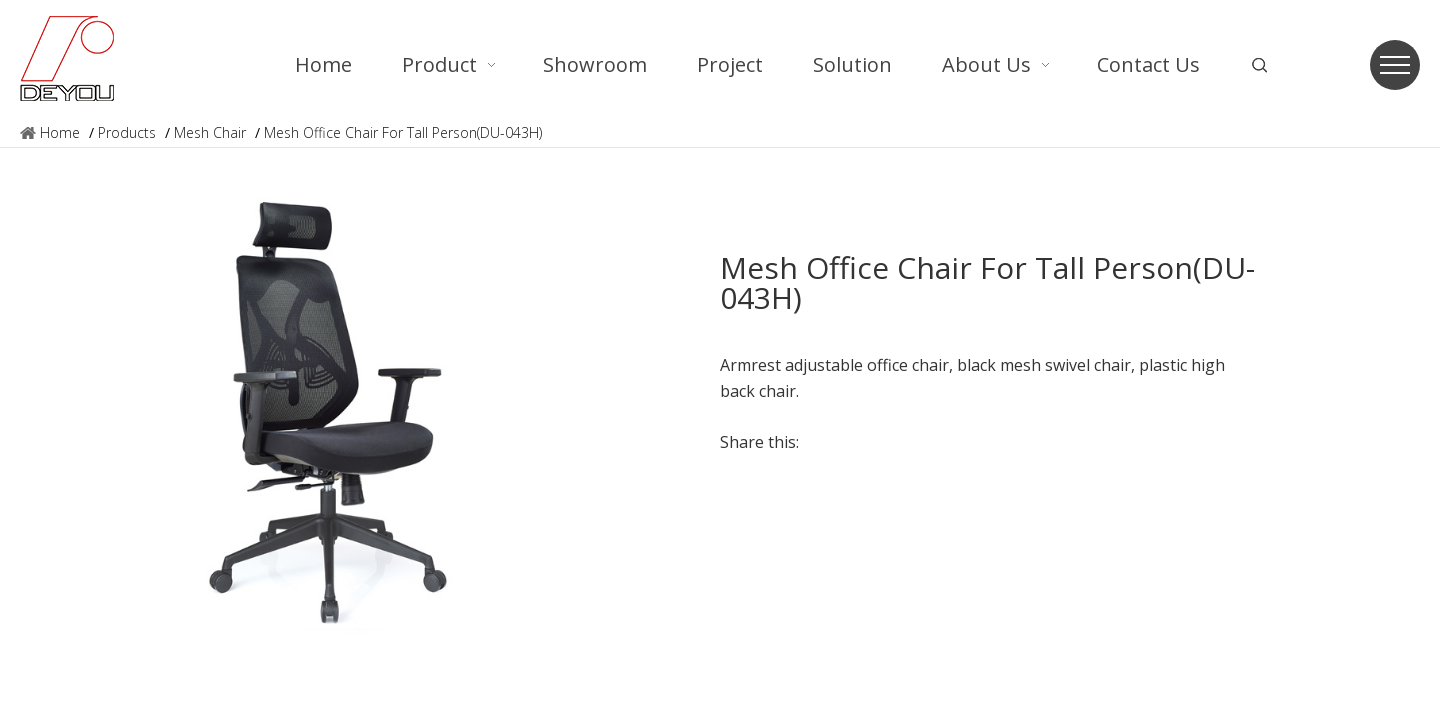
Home (60, 132)
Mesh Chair (210, 132)
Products (127, 132)
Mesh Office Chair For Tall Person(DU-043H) (403, 132)
